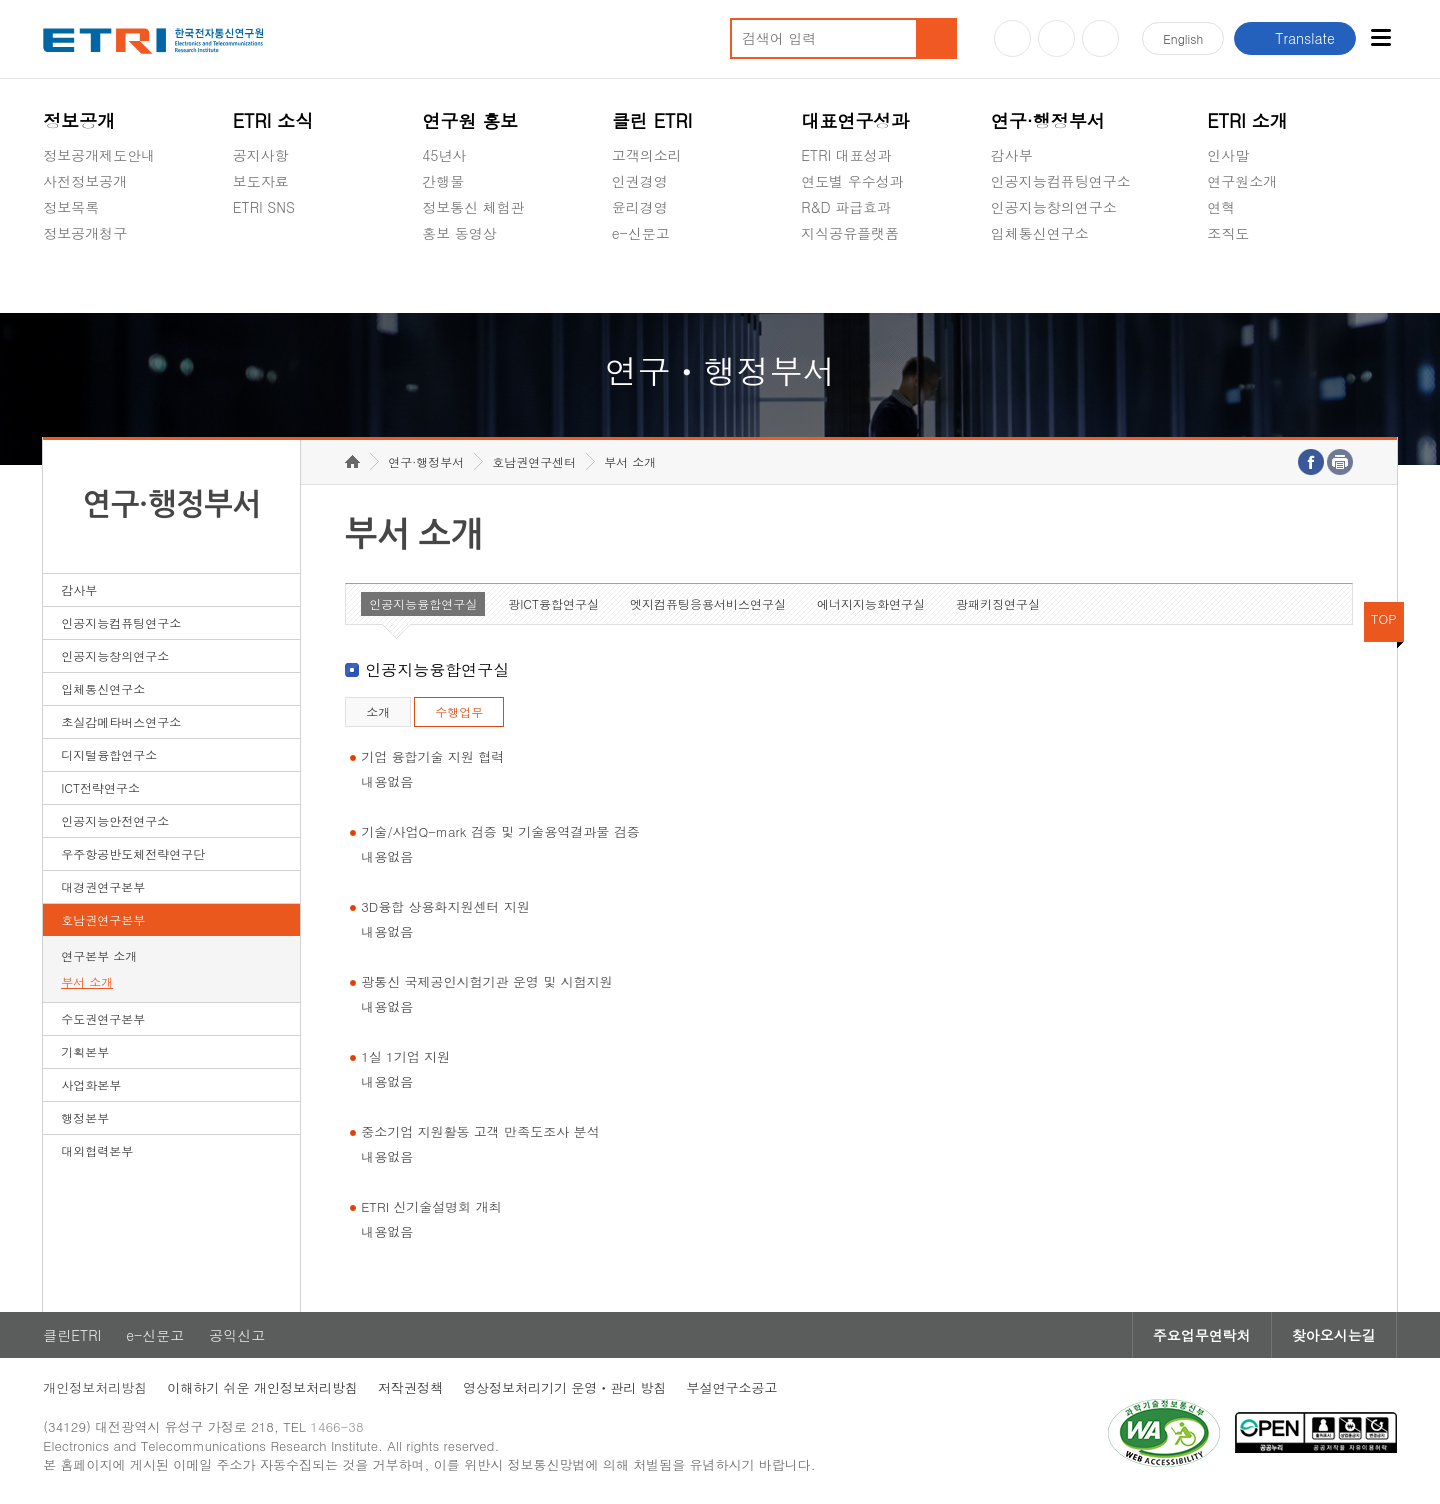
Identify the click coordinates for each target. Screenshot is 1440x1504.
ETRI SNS (264, 207)
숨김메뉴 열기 (53, 257)
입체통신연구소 (1040, 233)
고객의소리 (647, 155)
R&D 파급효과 (846, 207)
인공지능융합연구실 (423, 603)
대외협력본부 (97, 1150)
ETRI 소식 (273, 120)
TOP (1384, 618)
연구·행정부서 (1048, 120)
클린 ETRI (652, 120)
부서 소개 (87, 981)
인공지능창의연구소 (1054, 207)
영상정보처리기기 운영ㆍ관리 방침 (565, 1387)
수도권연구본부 (103, 1018)
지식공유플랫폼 (850, 233)
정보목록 (71, 207)
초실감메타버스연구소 (1061, 280)
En (1183, 38)
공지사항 (261, 155)
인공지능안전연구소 (115, 820)
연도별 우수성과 (852, 181)
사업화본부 (91, 1084)
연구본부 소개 (99, 955)
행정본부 (85, 1117)
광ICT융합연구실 (553, 603)
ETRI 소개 (1247, 120)
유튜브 (1012, 38)
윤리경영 (640, 207)
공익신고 (640, 280)
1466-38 (336, 1426)
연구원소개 (1242, 181)
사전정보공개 (85, 181)
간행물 (443, 181)
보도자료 (261, 181)
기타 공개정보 (1251, 280)
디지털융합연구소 (109, 754)
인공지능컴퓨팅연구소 (1061, 181)
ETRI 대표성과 (846, 155)
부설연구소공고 (732, 1387)
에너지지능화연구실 (871, 603)
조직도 (1228, 233)
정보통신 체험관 (473, 207)
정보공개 (79, 120)
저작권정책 (410, 1387)
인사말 (1228, 155)
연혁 (1221, 207)
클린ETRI (72, 1335)
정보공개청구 (85, 233)
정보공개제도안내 (99, 155)
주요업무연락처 (1202, 1335)
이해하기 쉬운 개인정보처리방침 (262, 1387)
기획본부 (85, 1051)
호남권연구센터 (534, 461)
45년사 (444, 155)
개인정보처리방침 (95, 1387)
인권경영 (640, 181)
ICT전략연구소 (100, 787)
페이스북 (1100, 38)
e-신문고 (641, 233)
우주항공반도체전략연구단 (133, 853)
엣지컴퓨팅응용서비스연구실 (708, 603)
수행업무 (459, 711)
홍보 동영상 (459, 233)
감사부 (1012, 155)
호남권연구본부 (103, 919)
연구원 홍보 (470, 120)
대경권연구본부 (103, 886)
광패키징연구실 (998, 603)
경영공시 (71, 280)
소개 (378, 711)
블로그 (1056, 38)
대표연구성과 (855, 120)
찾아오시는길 (1334, 1335)
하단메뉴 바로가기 (0, 0)
